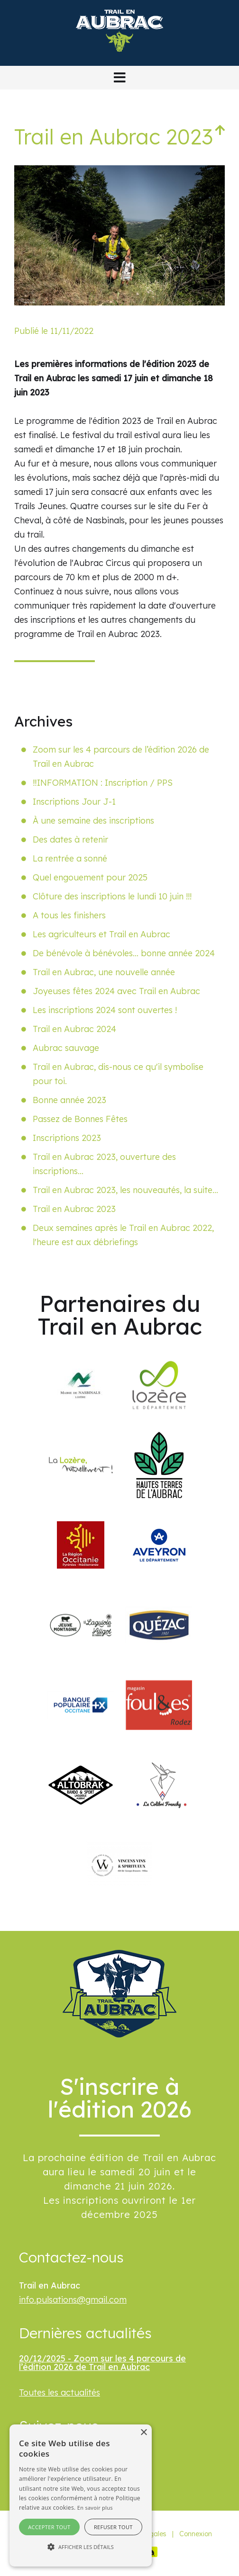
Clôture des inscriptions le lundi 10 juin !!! (112, 896)
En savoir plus (95, 2507)
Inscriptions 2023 (67, 1137)
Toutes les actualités (59, 2392)
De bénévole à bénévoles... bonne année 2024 (124, 953)
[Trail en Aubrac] (119, 58)
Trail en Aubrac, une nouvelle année (104, 972)
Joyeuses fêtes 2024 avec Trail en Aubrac (116, 991)
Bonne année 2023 (69, 1100)
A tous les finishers (69, 915)
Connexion (195, 2534)
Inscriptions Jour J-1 (74, 801)
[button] (119, 78)
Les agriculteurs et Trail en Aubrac (101, 934)
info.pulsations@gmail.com (73, 2299)
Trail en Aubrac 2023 (74, 1208)
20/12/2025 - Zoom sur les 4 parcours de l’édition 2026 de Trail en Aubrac (102, 2362)
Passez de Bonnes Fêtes (80, 1118)
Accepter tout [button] (49, 2527)
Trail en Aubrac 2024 (74, 1028)
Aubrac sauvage (66, 1047)
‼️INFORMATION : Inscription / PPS (103, 782)
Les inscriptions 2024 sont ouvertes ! (105, 1010)
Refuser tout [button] (113, 2527)
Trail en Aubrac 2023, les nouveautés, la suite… (125, 1190)
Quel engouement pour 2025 (90, 877)
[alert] (80, 2495)
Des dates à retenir (70, 839)
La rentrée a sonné (70, 858)
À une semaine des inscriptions (93, 820)
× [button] (143, 2432)
